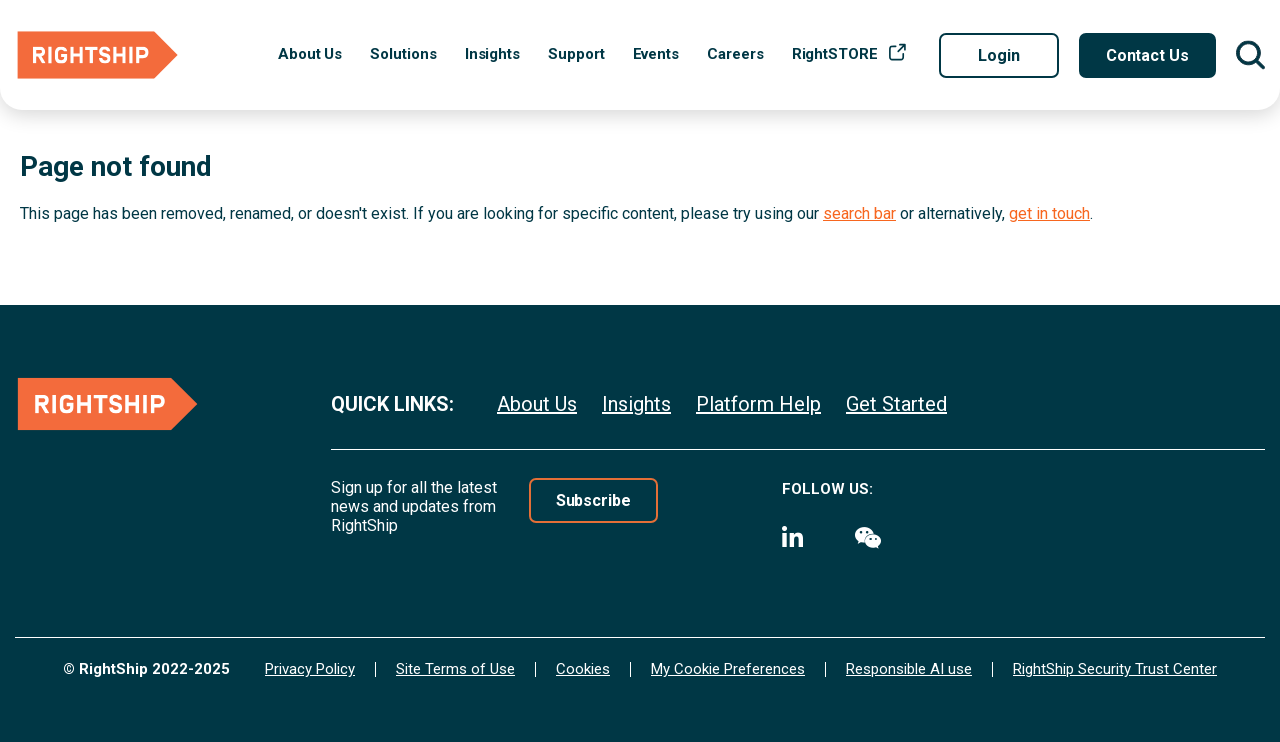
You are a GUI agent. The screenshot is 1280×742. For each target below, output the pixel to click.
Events (656, 54)
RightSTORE (835, 54)
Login (999, 55)
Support (576, 54)
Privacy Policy (310, 669)
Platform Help (758, 404)
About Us (310, 54)
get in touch (1049, 213)
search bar (859, 213)
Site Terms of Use (455, 669)
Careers (735, 54)
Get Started (896, 404)
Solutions (403, 54)
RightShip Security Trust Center (1115, 669)
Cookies (583, 669)
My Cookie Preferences (728, 669)
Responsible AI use (909, 669)
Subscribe (593, 500)
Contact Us (1147, 55)
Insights (492, 54)
